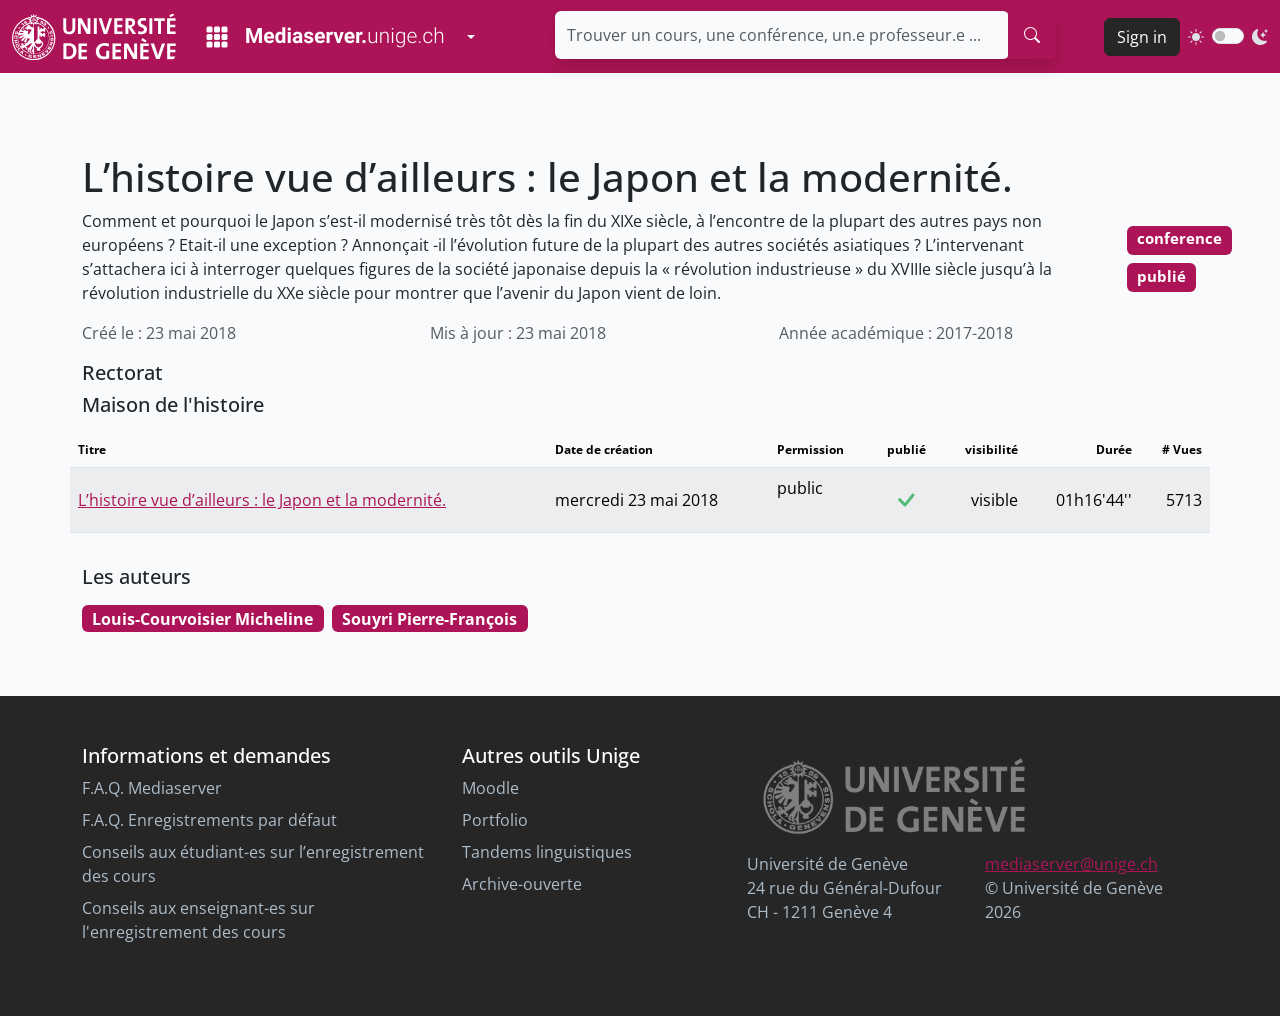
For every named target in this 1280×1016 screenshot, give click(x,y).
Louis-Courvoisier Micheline (202, 619)
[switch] (1228, 36)
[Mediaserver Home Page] (325, 37)
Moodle (490, 788)
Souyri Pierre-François (429, 619)
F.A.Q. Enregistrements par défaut (209, 820)
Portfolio (495, 820)
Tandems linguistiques (547, 852)
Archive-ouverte (522, 884)
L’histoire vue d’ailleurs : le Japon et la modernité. (262, 500)
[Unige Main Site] (94, 36)
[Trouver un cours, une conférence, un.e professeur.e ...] (782, 35)
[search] (1032, 35)
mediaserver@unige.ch (1071, 864)
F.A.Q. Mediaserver (152, 788)
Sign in (1142, 37)
